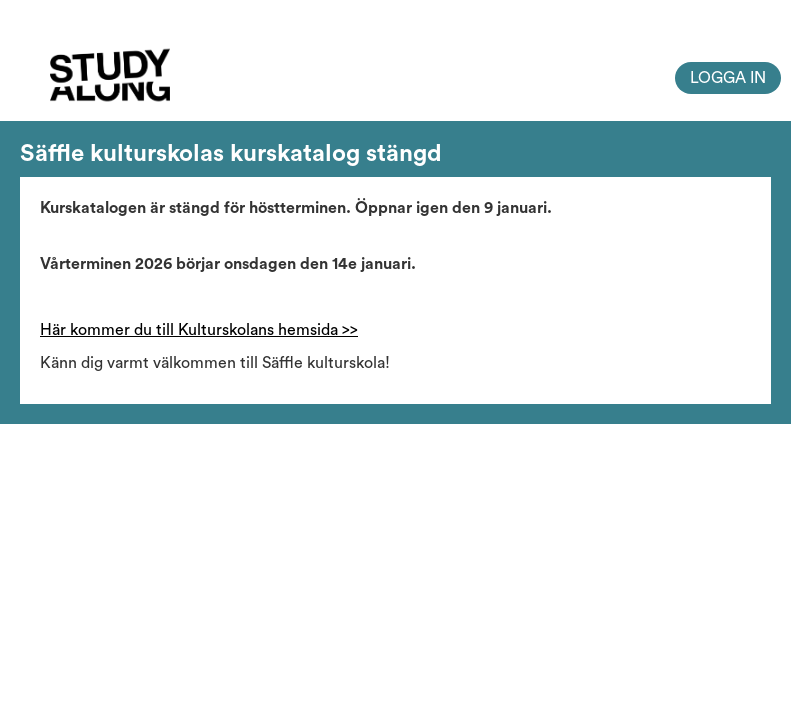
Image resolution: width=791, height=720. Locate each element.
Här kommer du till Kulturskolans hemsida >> (199, 330)
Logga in (728, 78)
